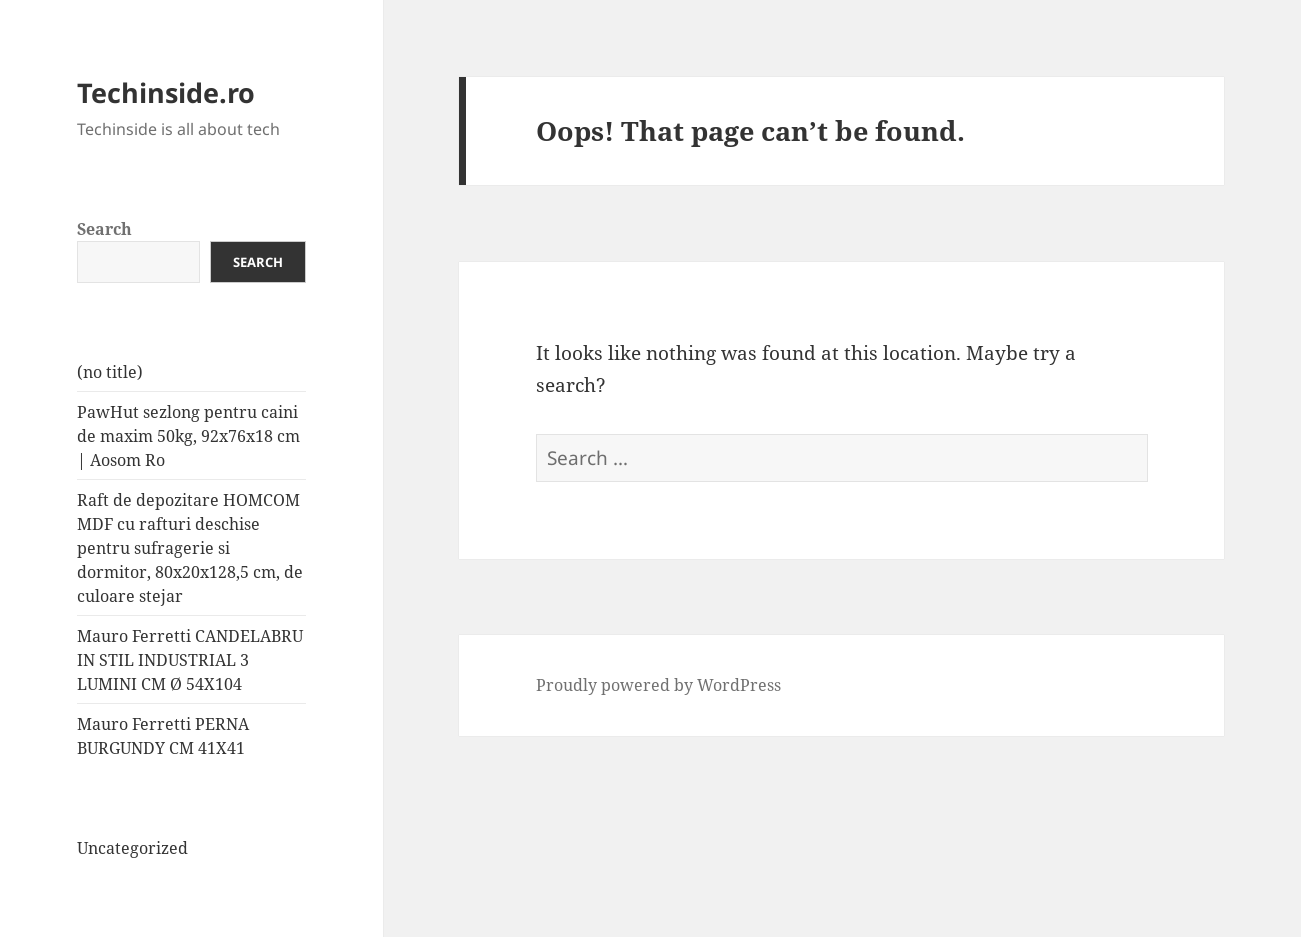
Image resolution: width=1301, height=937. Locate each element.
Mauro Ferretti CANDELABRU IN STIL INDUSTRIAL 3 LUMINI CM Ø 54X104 (190, 660)
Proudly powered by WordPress (658, 685)
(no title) (110, 372)
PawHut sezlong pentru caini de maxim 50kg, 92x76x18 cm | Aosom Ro (188, 436)
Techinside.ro (166, 92)
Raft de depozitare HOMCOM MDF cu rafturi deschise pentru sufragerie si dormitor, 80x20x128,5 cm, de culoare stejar (190, 548)
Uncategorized (132, 848)
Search (104, 229)
